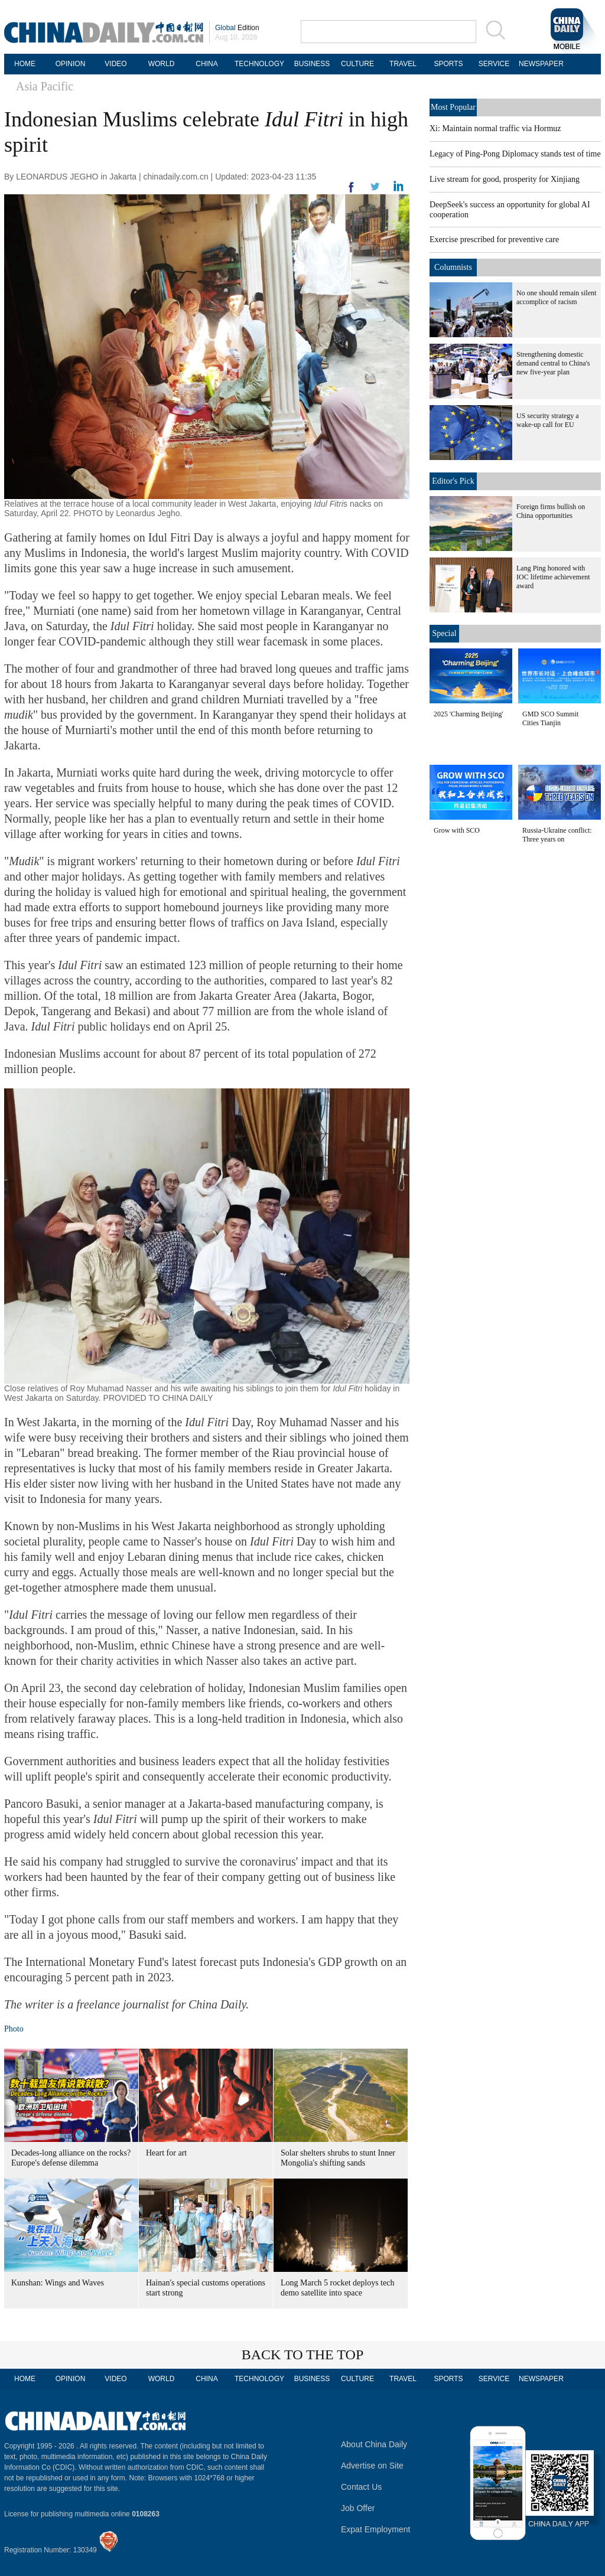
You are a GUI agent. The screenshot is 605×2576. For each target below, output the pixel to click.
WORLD (161, 64)
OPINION (71, 64)
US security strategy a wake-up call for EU (547, 420)
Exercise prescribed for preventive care (494, 239)
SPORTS (448, 64)
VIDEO (115, 64)
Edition (237, 28)
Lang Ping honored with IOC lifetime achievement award (553, 577)
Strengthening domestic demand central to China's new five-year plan (553, 363)
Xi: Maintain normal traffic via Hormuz (495, 128)
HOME (24, 64)
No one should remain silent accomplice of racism (556, 297)
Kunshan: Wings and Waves (57, 2282)
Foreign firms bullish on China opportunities (550, 511)
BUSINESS (312, 64)
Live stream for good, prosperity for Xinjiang (505, 179)
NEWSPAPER (539, 64)
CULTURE (357, 64)
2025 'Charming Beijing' (468, 714)
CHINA (206, 64)
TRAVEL (403, 64)
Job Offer (358, 2508)
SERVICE (494, 64)
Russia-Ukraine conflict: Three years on (557, 834)
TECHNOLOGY (259, 64)
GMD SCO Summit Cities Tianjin (550, 718)
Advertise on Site (372, 2465)
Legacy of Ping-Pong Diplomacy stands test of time (515, 153)
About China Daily (374, 2444)
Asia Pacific (44, 86)
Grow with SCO (457, 830)
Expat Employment (376, 2529)
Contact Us (361, 2487)
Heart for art (166, 2152)
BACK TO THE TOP (303, 2354)
